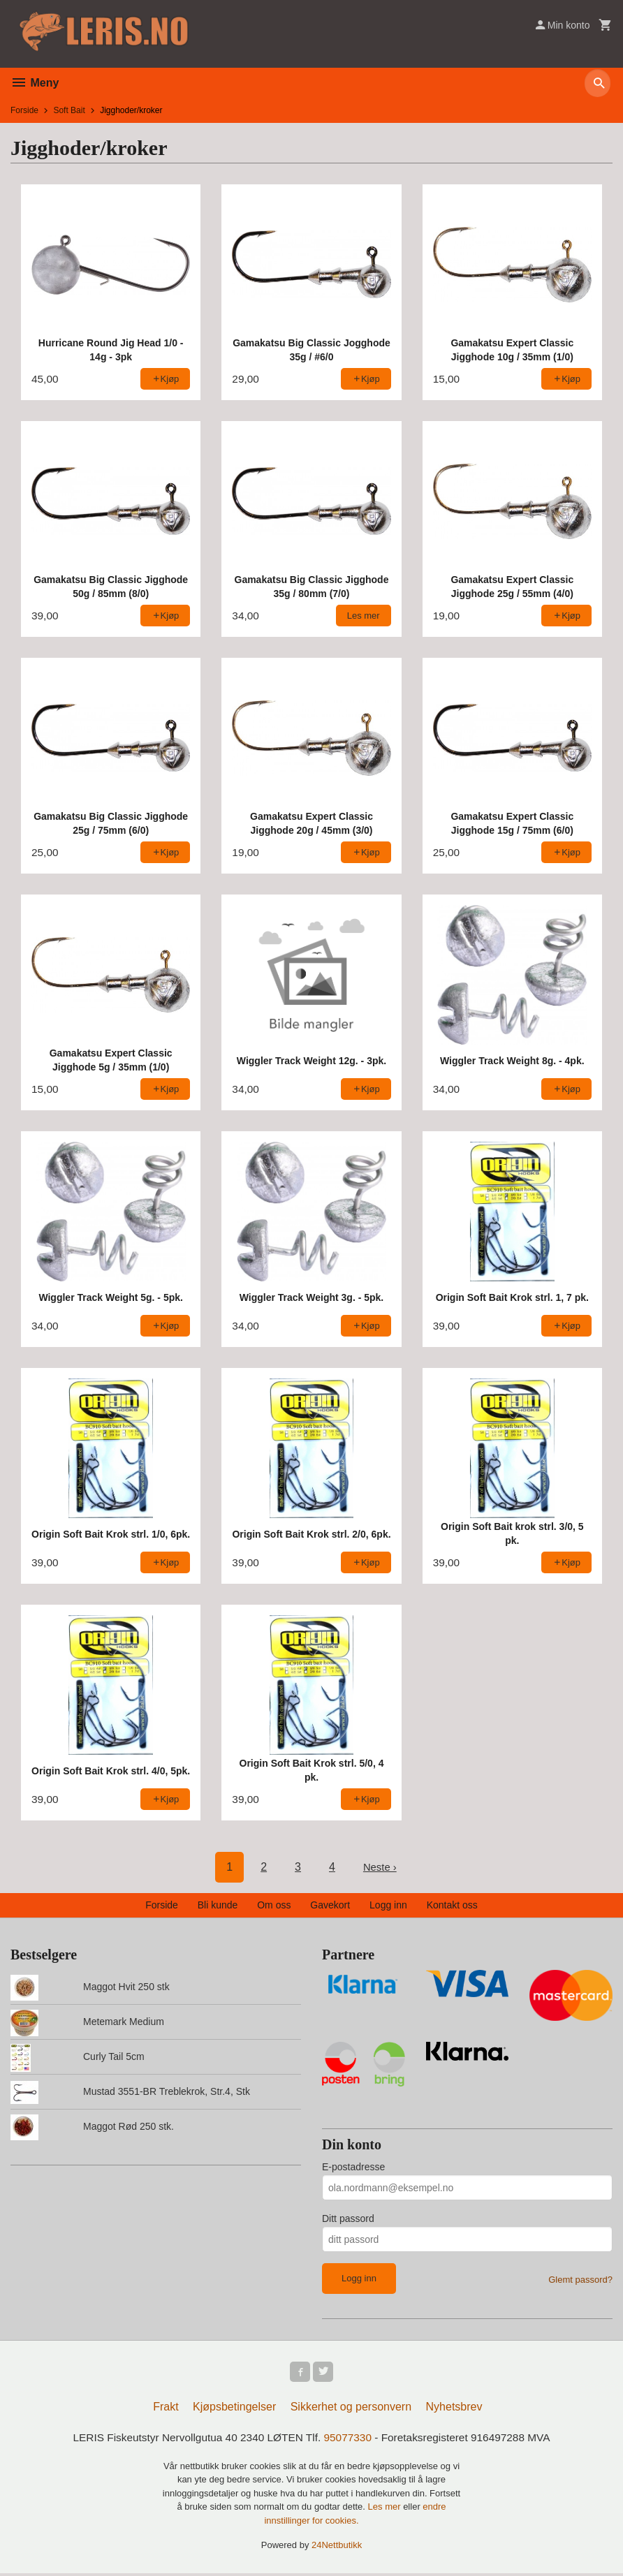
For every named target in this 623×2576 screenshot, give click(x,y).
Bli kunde (218, 1905)
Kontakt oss (452, 1905)
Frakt (165, 2409)
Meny (34, 83)
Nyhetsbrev (454, 2409)
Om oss (274, 1905)
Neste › (380, 1867)
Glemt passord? (580, 2279)
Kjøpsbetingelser (234, 2409)
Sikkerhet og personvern (351, 2409)
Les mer (386, 2509)
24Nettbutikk (337, 2547)
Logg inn (388, 1905)
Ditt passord (348, 2218)
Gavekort (330, 1905)
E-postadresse (353, 2166)
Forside (24, 110)
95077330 (349, 2439)
